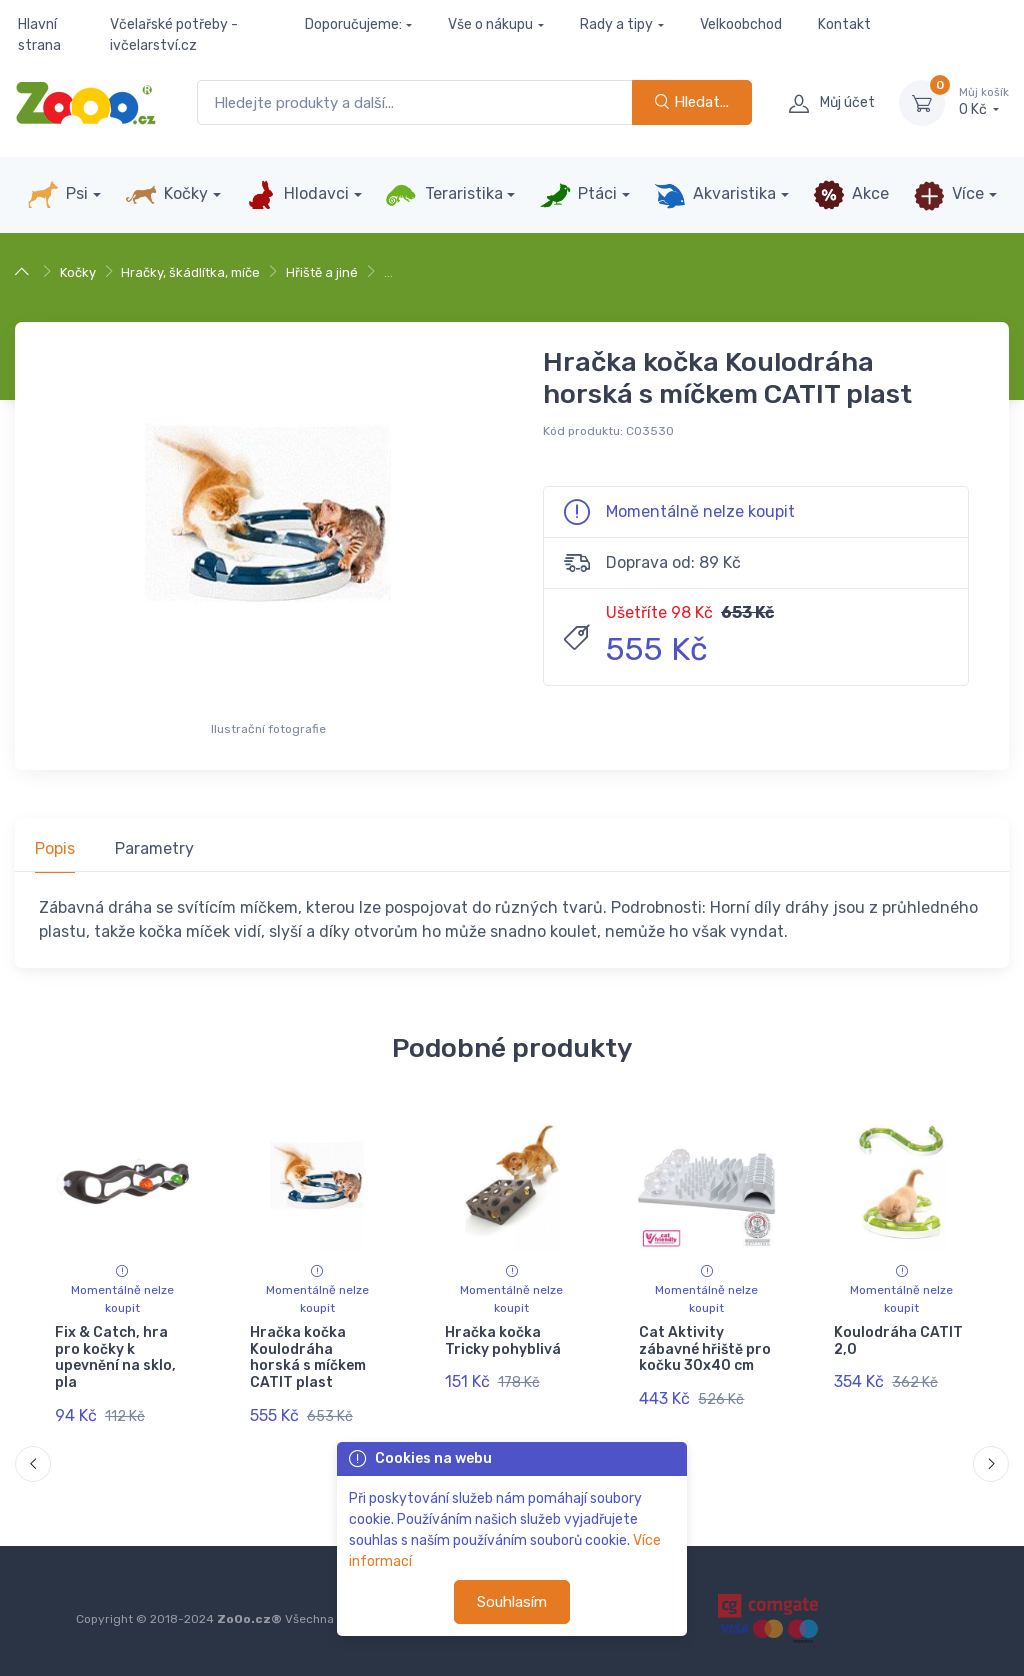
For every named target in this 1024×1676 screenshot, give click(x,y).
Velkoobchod (741, 24)
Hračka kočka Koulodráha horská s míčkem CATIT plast (308, 1357)
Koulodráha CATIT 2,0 (898, 1341)
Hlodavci (297, 195)
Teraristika (443, 195)
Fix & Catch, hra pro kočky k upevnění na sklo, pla (115, 1357)
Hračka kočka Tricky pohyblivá (503, 1341)
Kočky (166, 195)
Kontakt (844, 24)
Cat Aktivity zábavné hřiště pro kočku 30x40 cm (705, 1349)
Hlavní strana (39, 35)
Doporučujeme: (353, 24)
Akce (851, 195)
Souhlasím (512, 1602)
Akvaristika (715, 195)
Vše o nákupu (490, 24)
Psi (57, 195)
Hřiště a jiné (322, 272)
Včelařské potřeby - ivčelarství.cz (174, 35)
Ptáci (578, 195)
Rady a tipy (616, 24)
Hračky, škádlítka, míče (190, 272)
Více (948, 195)
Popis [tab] (55, 848)
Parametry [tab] (154, 848)
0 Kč (984, 102)
